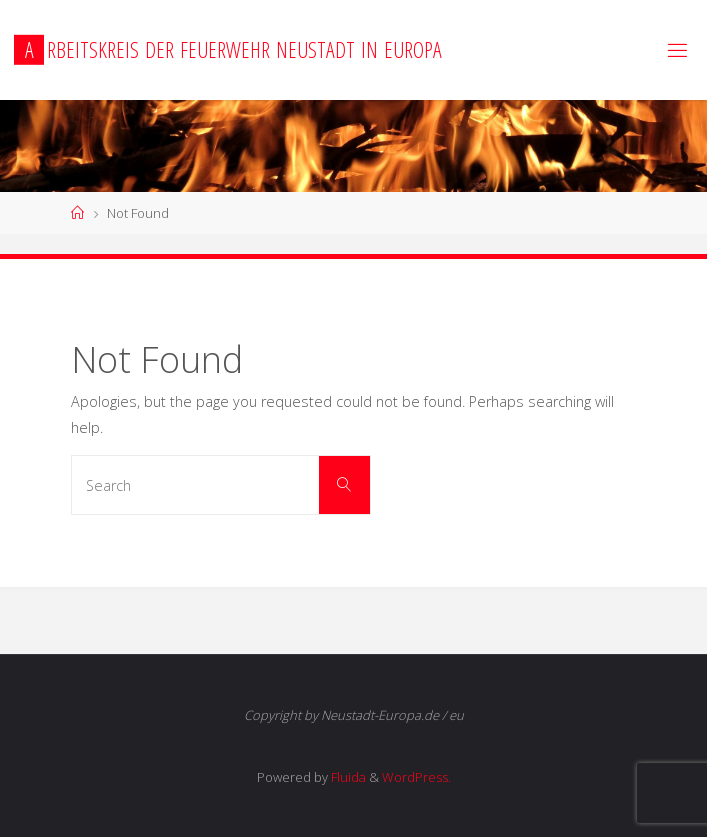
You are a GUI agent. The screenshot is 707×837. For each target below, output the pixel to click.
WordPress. (416, 777)
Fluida (347, 777)
